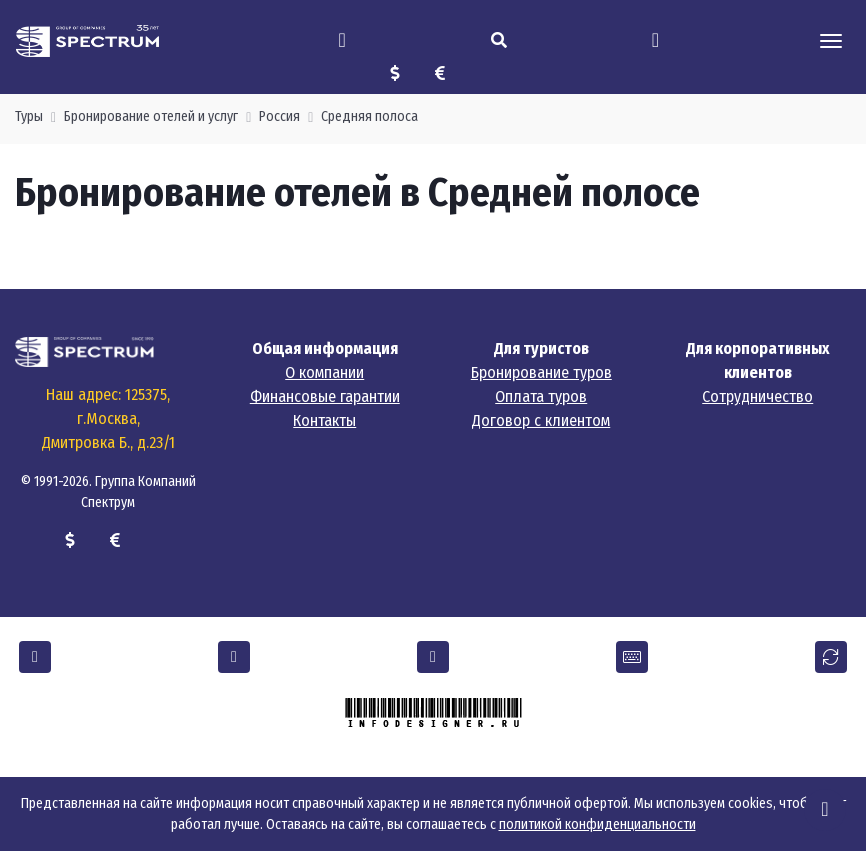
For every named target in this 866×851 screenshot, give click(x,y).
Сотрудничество (757, 396)
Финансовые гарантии (325, 396)
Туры (29, 116)
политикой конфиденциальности (597, 824)
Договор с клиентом (541, 420)
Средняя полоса (369, 116)
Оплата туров (541, 396)
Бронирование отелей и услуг (151, 116)
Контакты (324, 420)
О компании (324, 372)
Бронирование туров (541, 372)
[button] (35, 657)
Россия (279, 116)
